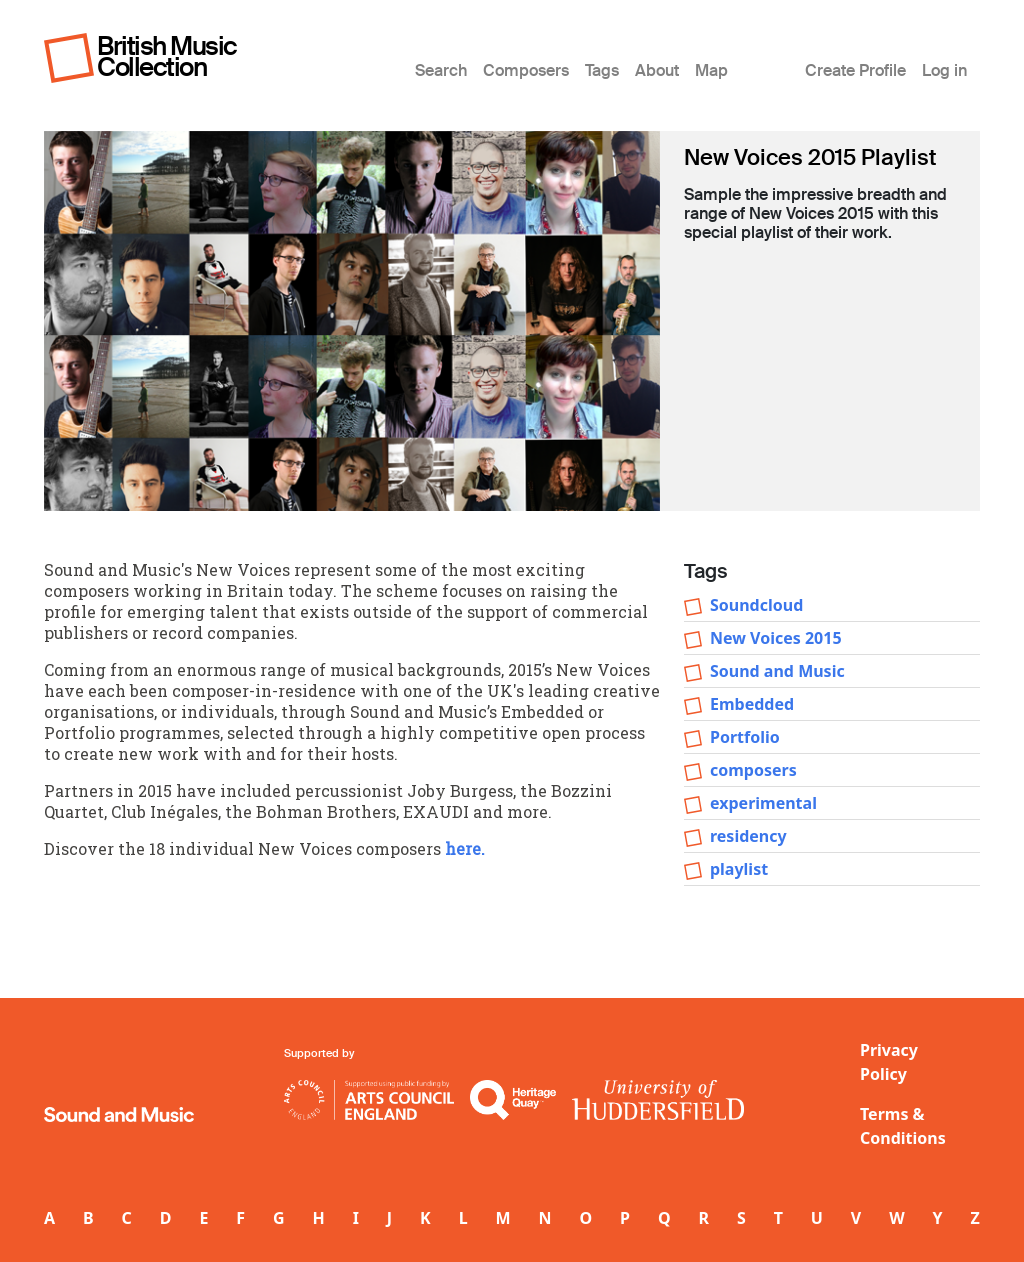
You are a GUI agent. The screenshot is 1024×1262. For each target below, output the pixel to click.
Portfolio (745, 737)
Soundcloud (756, 605)
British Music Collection (167, 56)
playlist (739, 869)
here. (465, 848)
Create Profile (855, 70)
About (657, 70)
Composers (526, 70)
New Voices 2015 (776, 638)
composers (753, 770)
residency (748, 836)
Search (441, 70)
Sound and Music (777, 671)
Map (711, 70)
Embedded (752, 704)
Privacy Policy (889, 1062)
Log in (944, 70)
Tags (602, 70)
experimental (763, 803)
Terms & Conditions (903, 1126)
